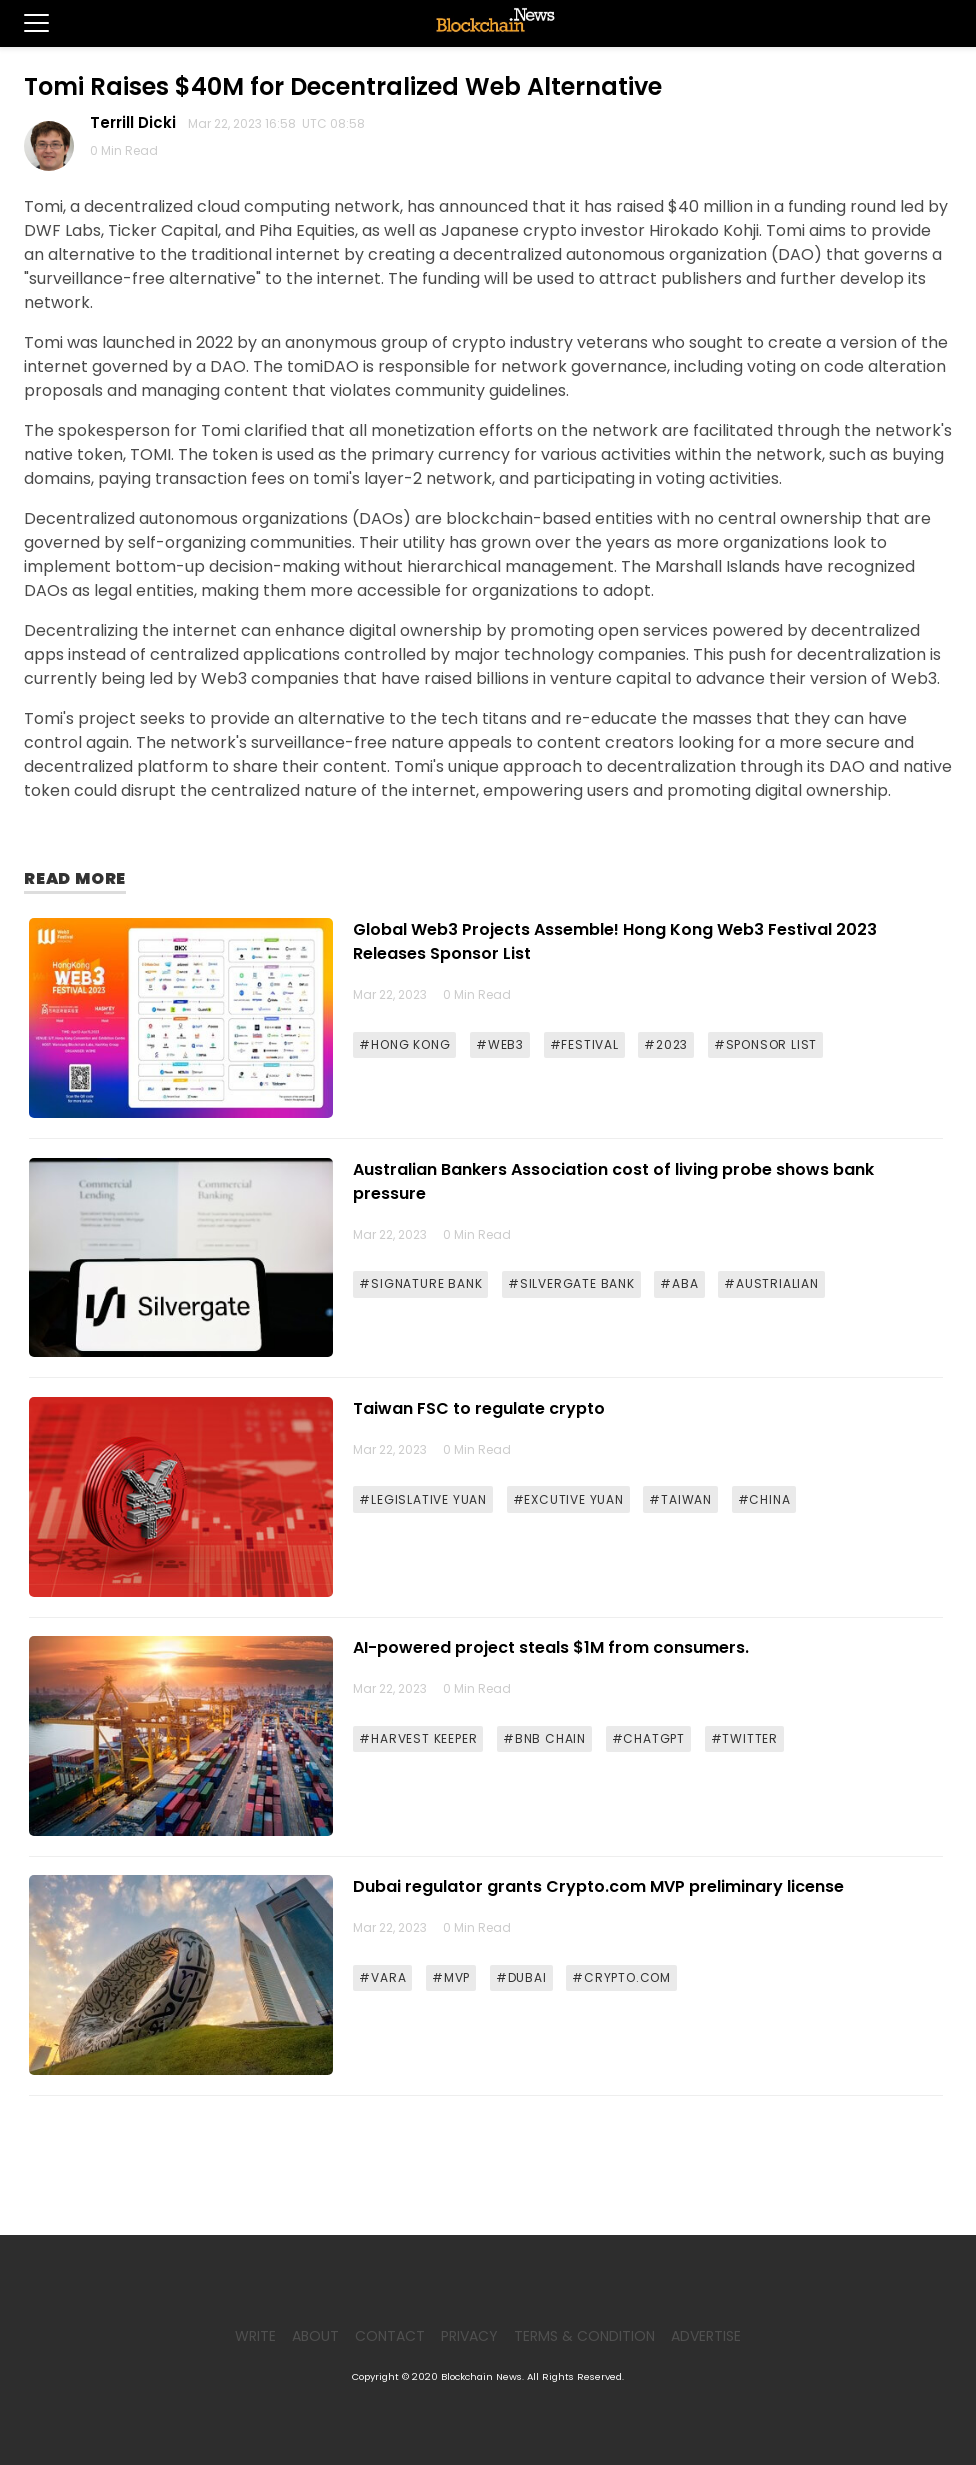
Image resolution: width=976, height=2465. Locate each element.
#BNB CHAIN (544, 1738)
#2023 (666, 1044)
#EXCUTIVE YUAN (568, 1499)
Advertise (706, 2336)
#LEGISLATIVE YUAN (423, 1499)
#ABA (679, 1283)
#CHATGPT (648, 1738)
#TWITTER (744, 1738)
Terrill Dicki (137, 122)
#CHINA (764, 1499)
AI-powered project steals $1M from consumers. (551, 1647)
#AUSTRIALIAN (771, 1283)
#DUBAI (521, 1977)
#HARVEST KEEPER (418, 1738)
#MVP (451, 1977)
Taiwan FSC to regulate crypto (479, 1408)
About (315, 2336)
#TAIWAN (680, 1499)
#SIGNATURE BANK (420, 1283)
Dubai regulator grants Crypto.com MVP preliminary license (598, 1886)
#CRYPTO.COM (621, 1977)
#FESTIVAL (584, 1044)
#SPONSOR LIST (765, 1044)
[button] (24, 23)
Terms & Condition (584, 2336)
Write (255, 2336)
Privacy (469, 2336)
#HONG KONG (404, 1044)
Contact (390, 2336)
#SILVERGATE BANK (571, 1283)
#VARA (382, 1977)
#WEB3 (500, 1044)
